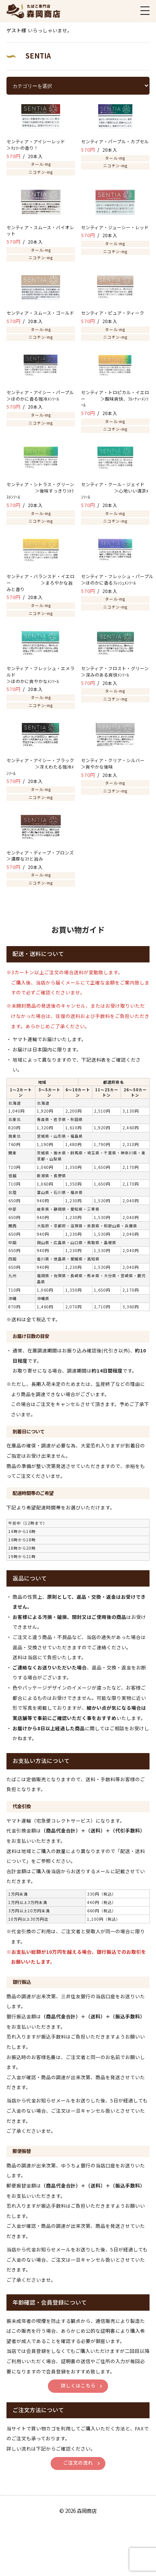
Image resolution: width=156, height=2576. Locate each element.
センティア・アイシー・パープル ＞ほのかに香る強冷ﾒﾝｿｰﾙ (40, 395)
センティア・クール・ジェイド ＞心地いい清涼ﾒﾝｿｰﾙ (114, 490)
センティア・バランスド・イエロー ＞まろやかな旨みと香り (40, 582)
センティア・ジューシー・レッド (115, 227)
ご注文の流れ (78, 2462)
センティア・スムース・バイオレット (40, 230)
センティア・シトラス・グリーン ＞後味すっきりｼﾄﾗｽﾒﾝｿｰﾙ (40, 490)
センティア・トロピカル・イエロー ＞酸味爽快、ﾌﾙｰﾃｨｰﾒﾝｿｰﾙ (115, 398)
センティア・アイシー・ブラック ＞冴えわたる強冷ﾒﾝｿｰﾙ (40, 766)
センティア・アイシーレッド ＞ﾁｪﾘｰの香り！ (40, 144)
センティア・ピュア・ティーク (112, 313)
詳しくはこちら (78, 2385)
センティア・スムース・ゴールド (40, 313)
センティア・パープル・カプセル (115, 141)
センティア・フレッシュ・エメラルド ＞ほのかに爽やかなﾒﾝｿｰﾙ (40, 674)
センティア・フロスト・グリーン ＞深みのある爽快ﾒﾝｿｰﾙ (115, 671)
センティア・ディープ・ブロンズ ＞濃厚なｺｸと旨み (40, 856)
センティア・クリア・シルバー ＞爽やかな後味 (117, 763)
